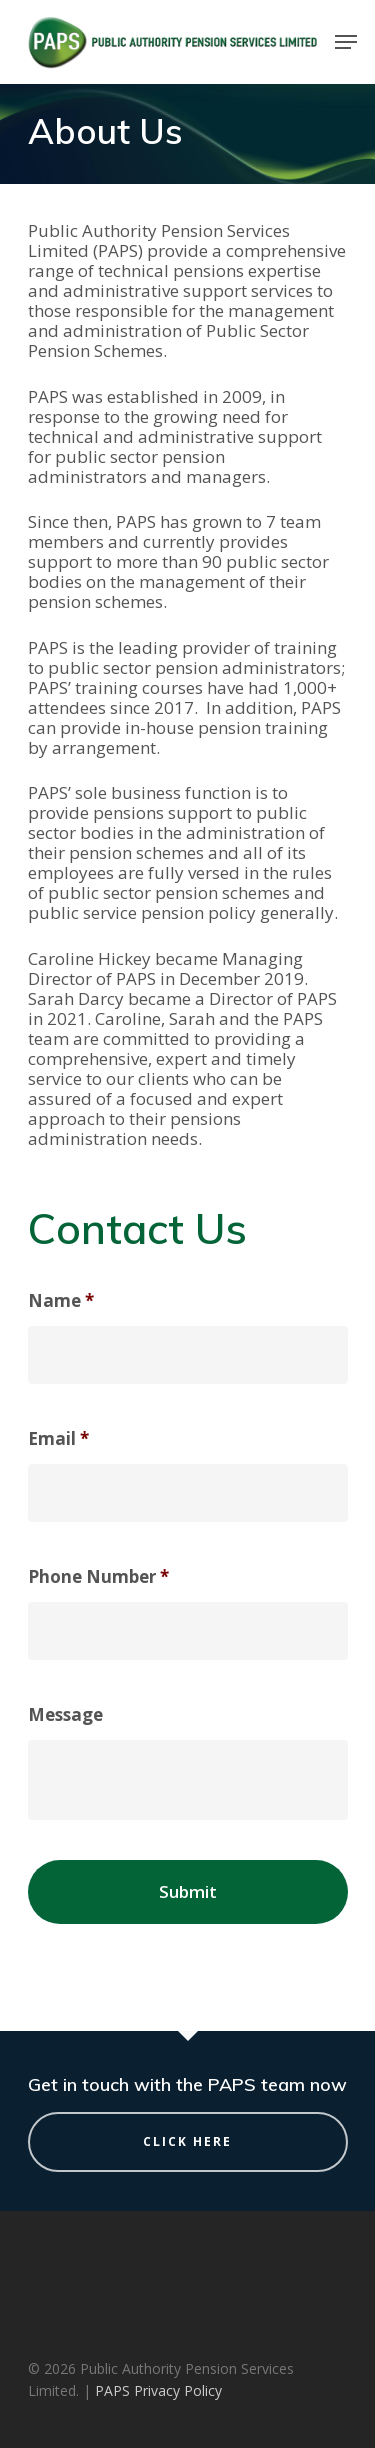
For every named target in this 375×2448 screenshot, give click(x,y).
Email (58, 1439)
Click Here (187, 2141)
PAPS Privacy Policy (158, 2390)
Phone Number (98, 1577)
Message (65, 1715)
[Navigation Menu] (346, 42)
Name (61, 1301)
